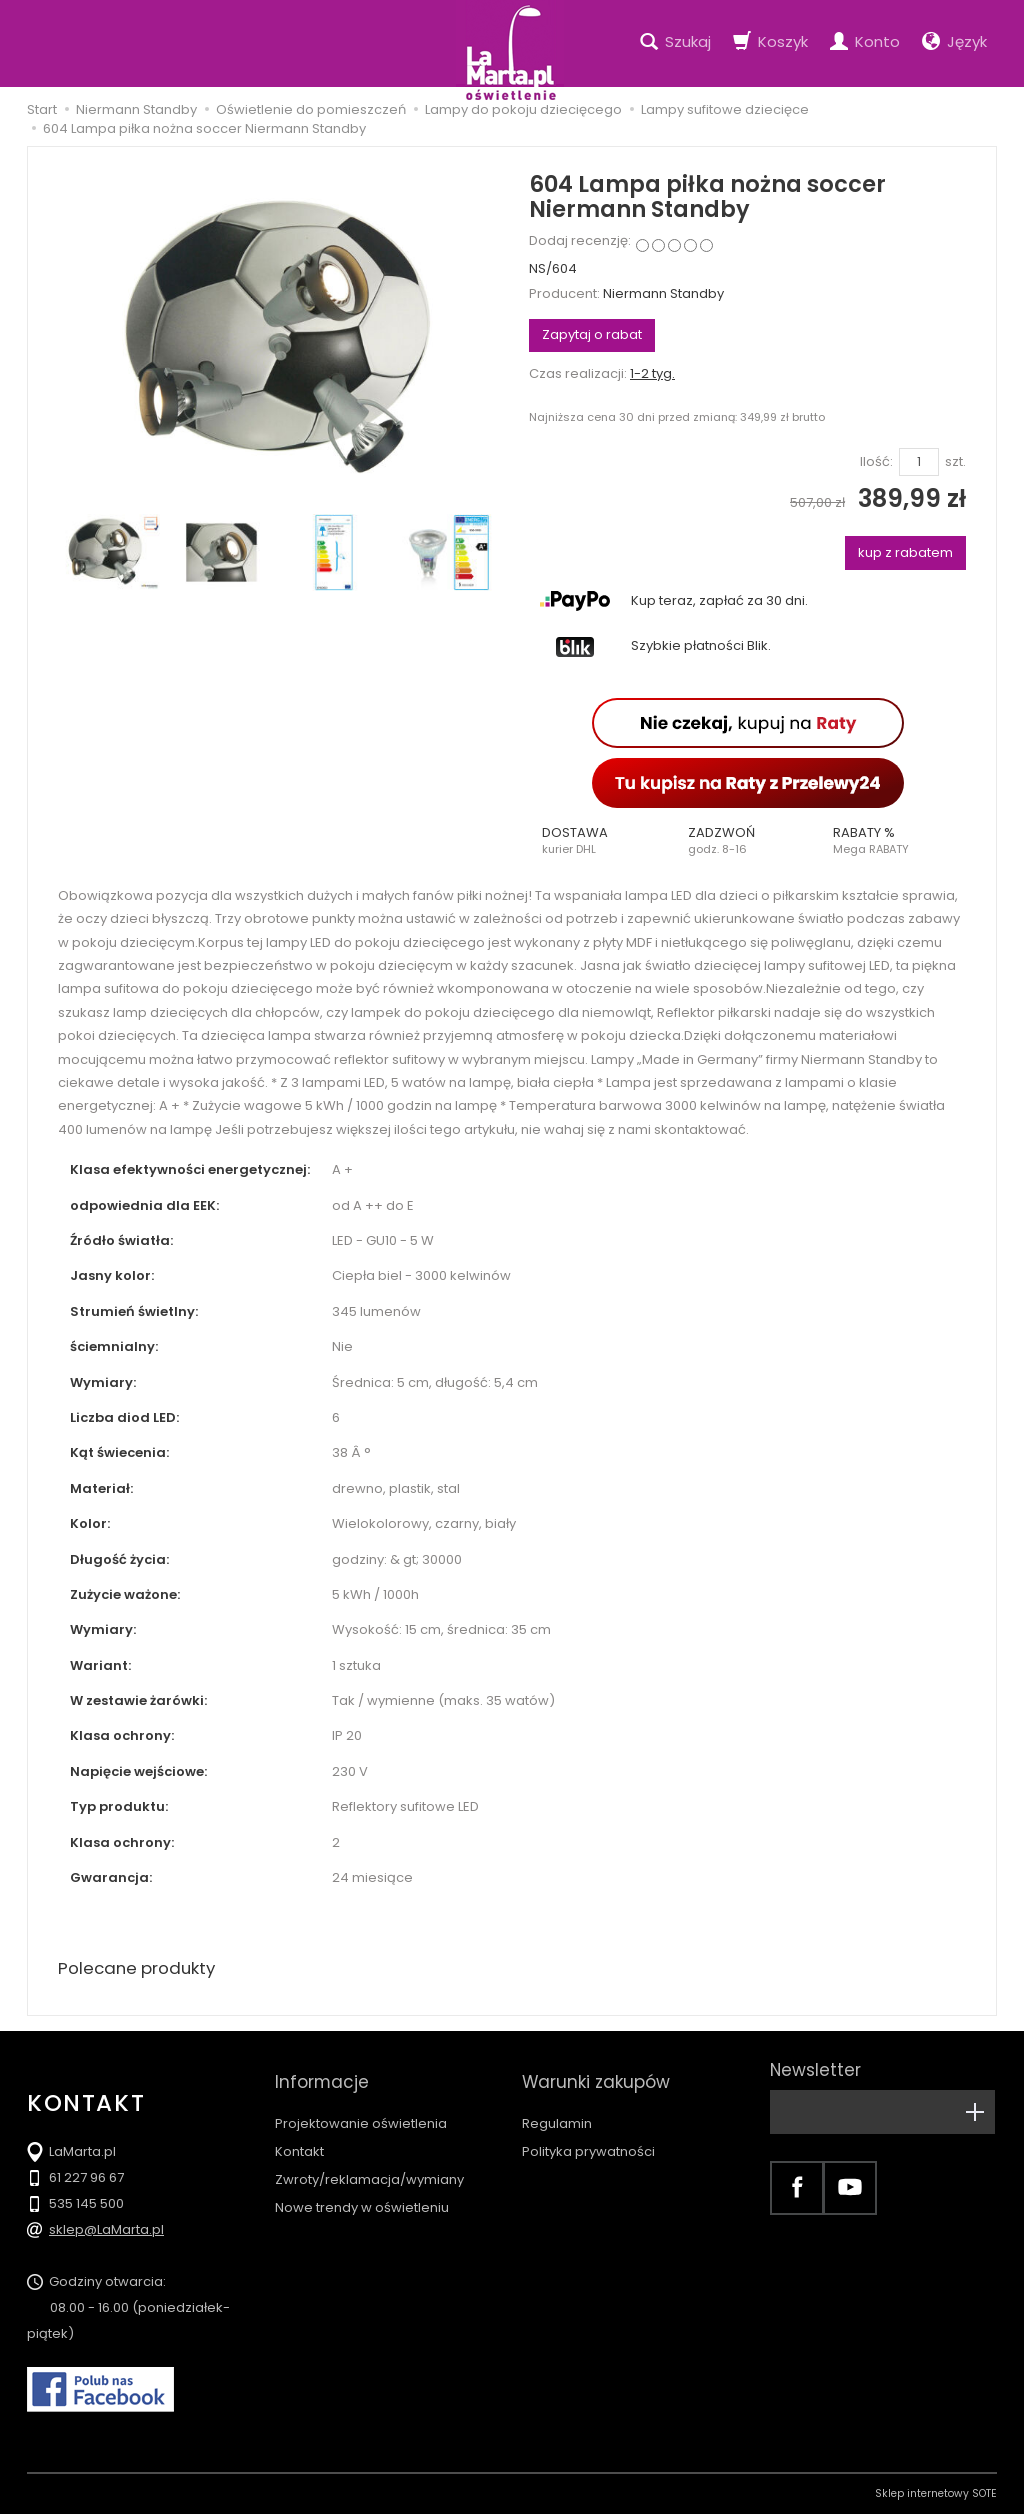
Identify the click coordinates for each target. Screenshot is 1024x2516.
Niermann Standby (663, 293)
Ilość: (876, 462)
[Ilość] (919, 462)
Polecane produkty (142, 1969)
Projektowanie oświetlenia (361, 2105)
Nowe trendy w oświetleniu (362, 2189)
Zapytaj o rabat (592, 334)
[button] (602, 841)
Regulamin (557, 2105)
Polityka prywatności (588, 2133)
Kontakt (299, 2133)
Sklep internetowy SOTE (936, 2495)
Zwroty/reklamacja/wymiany (369, 2161)
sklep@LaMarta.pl (106, 2231)
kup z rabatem (905, 552)
